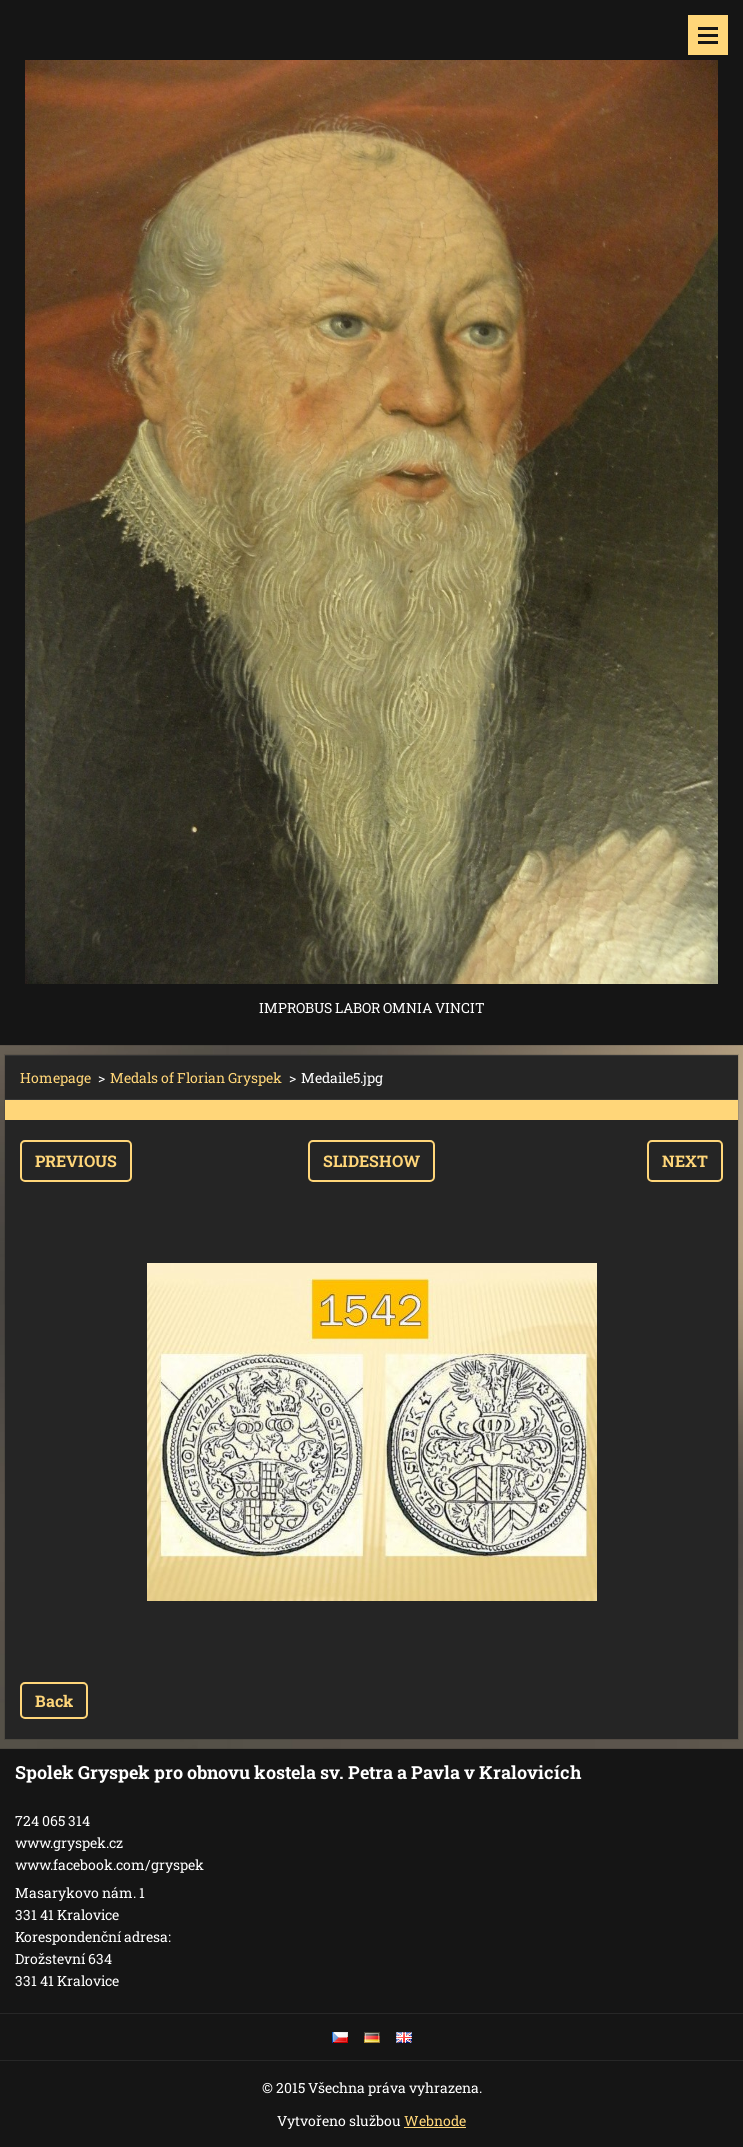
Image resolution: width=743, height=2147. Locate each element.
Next (685, 1160)
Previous (76, 1160)
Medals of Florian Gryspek (196, 1077)
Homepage (55, 1077)
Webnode (435, 2120)
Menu (708, 35)
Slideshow (371, 1160)
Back (54, 1700)
